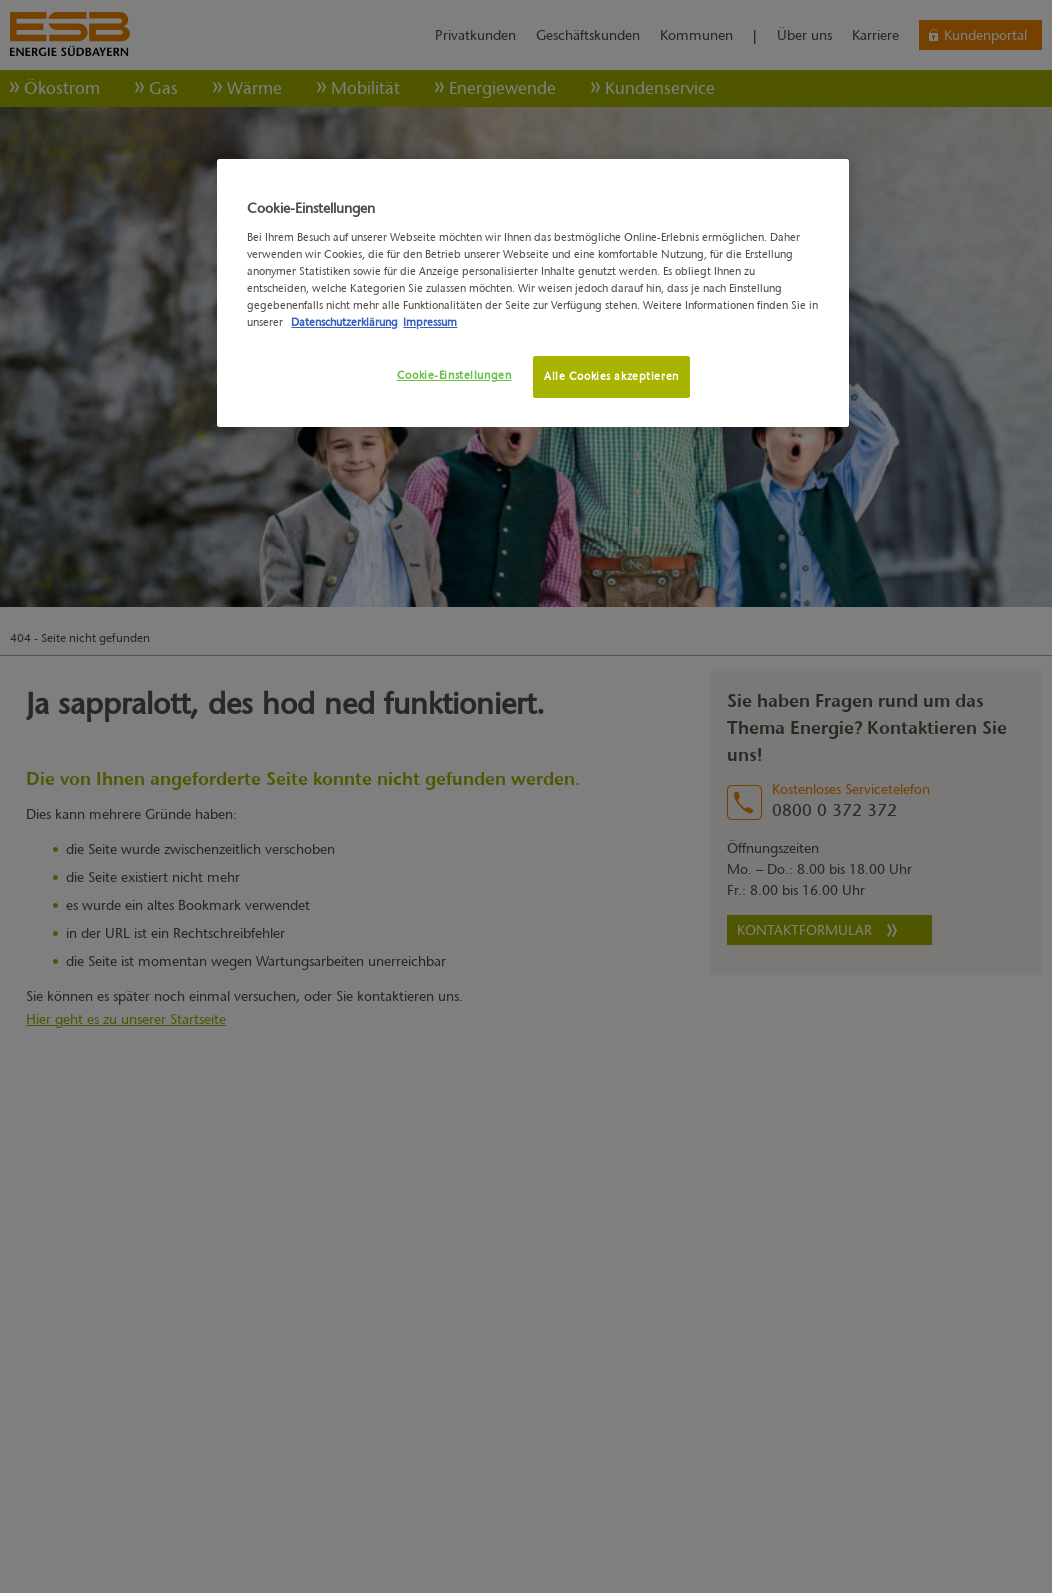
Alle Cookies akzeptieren (611, 376)
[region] (532, 293)
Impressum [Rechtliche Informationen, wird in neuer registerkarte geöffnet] (430, 322)
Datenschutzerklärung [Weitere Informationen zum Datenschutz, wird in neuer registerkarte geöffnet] (344, 322)
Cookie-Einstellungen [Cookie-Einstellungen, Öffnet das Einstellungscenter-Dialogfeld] (454, 375)
